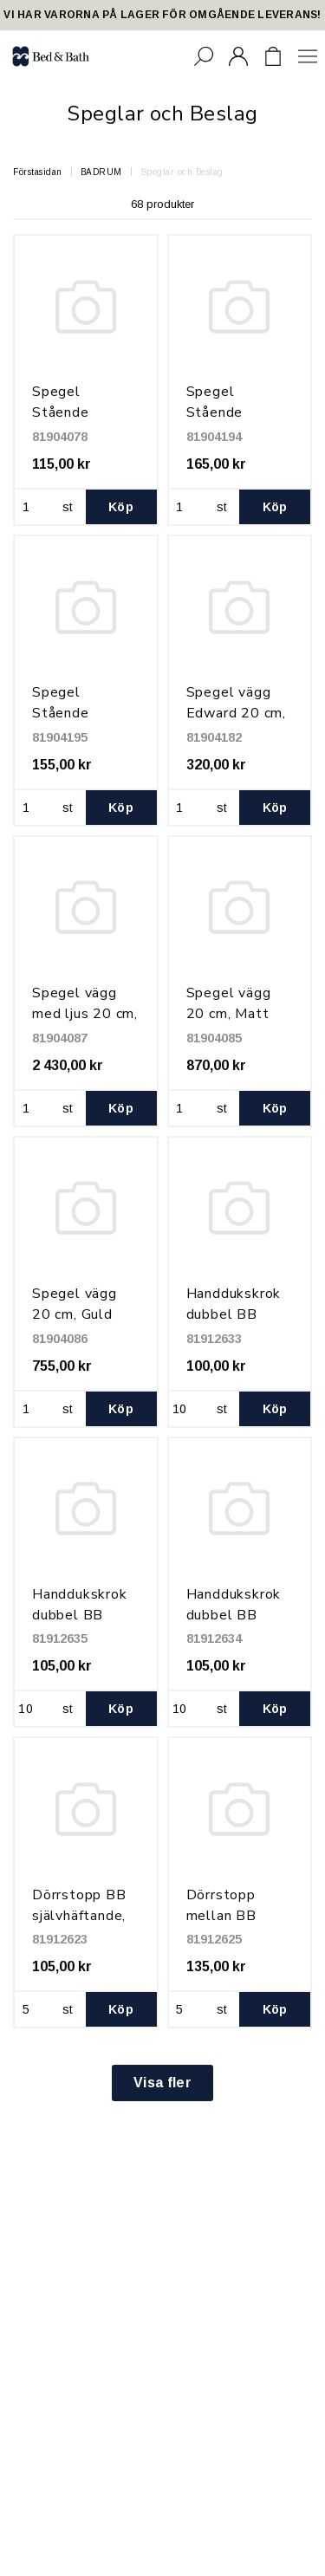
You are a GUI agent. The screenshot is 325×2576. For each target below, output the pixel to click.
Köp (120, 507)
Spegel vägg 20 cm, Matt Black (228, 1013)
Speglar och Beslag (182, 172)
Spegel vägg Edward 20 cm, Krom (236, 713)
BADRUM (101, 172)
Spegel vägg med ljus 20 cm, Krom (85, 1013)
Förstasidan (37, 172)
